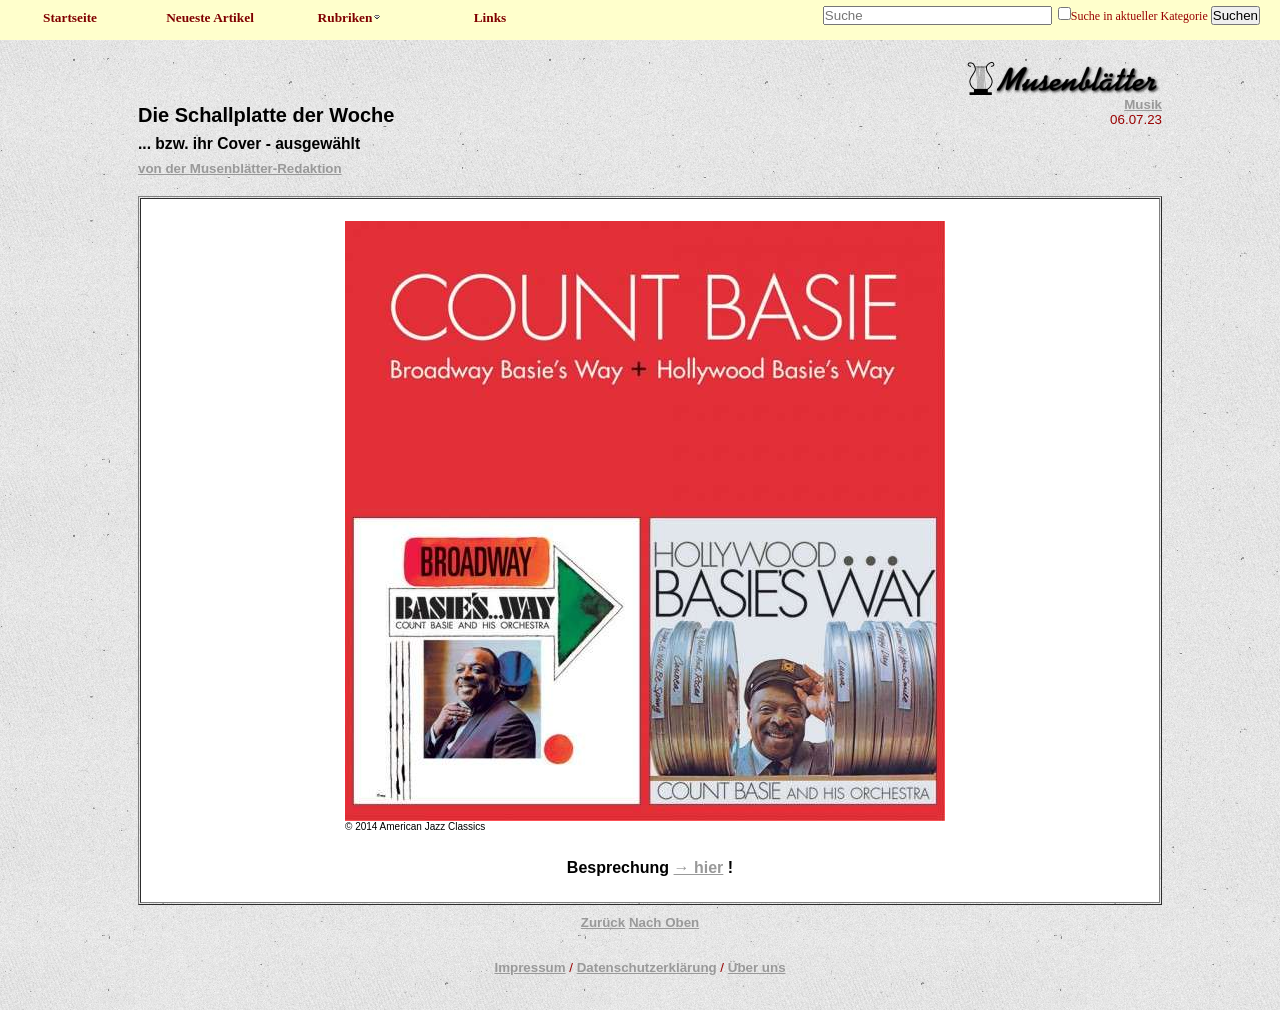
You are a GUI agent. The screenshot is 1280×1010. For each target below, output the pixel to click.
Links (490, 17)
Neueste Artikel (210, 17)
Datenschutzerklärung (647, 967)
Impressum (529, 967)
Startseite (70, 17)
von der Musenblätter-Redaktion (240, 168)
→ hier (699, 867)
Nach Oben (664, 922)
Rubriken (350, 17)
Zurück (603, 922)
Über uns (757, 967)
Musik (1143, 104)
